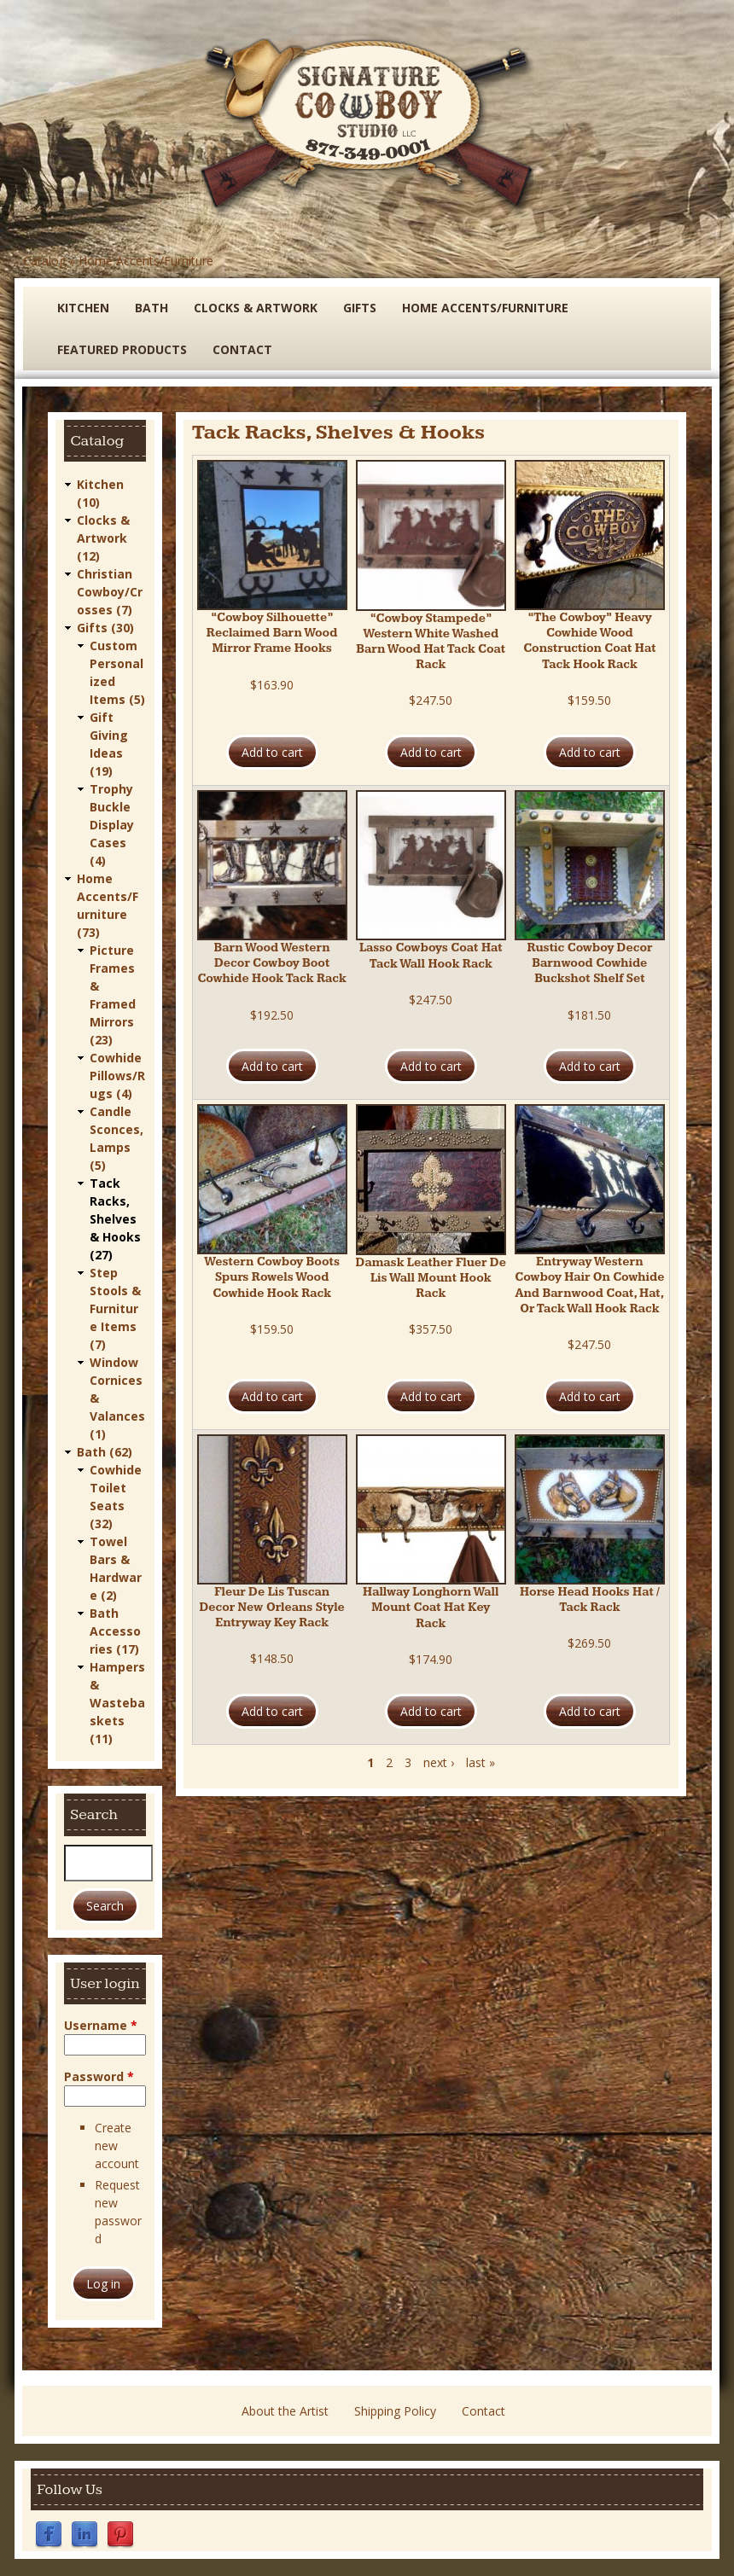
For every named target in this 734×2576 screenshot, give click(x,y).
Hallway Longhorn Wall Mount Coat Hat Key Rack (430, 1607)
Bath (151, 307)
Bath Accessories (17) (115, 1631)
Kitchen (83, 307)
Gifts (359, 307)
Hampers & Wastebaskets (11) (117, 1703)
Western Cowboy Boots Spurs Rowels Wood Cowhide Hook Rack (272, 1277)
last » (480, 1762)
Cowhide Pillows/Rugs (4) (117, 1076)
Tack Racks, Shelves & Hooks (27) (115, 1219)
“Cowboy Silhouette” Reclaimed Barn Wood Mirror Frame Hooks (272, 633)
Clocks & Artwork (255, 307)
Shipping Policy (395, 2411)
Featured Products (122, 349)
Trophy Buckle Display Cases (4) (112, 825)
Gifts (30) (105, 627)
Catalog (44, 261)
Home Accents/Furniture (146, 261)
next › (438, 1762)
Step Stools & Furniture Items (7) (115, 1308)
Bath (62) (104, 1452)
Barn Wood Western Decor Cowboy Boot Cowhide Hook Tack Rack (271, 963)
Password (99, 2076)
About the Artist (285, 2411)
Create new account (117, 2146)
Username (100, 2025)
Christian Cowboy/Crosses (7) (110, 592)
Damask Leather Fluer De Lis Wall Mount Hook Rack (431, 1278)
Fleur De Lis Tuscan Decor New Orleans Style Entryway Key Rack (271, 1607)
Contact (242, 349)
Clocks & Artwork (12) (103, 538)
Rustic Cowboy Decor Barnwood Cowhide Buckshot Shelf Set (589, 963)
